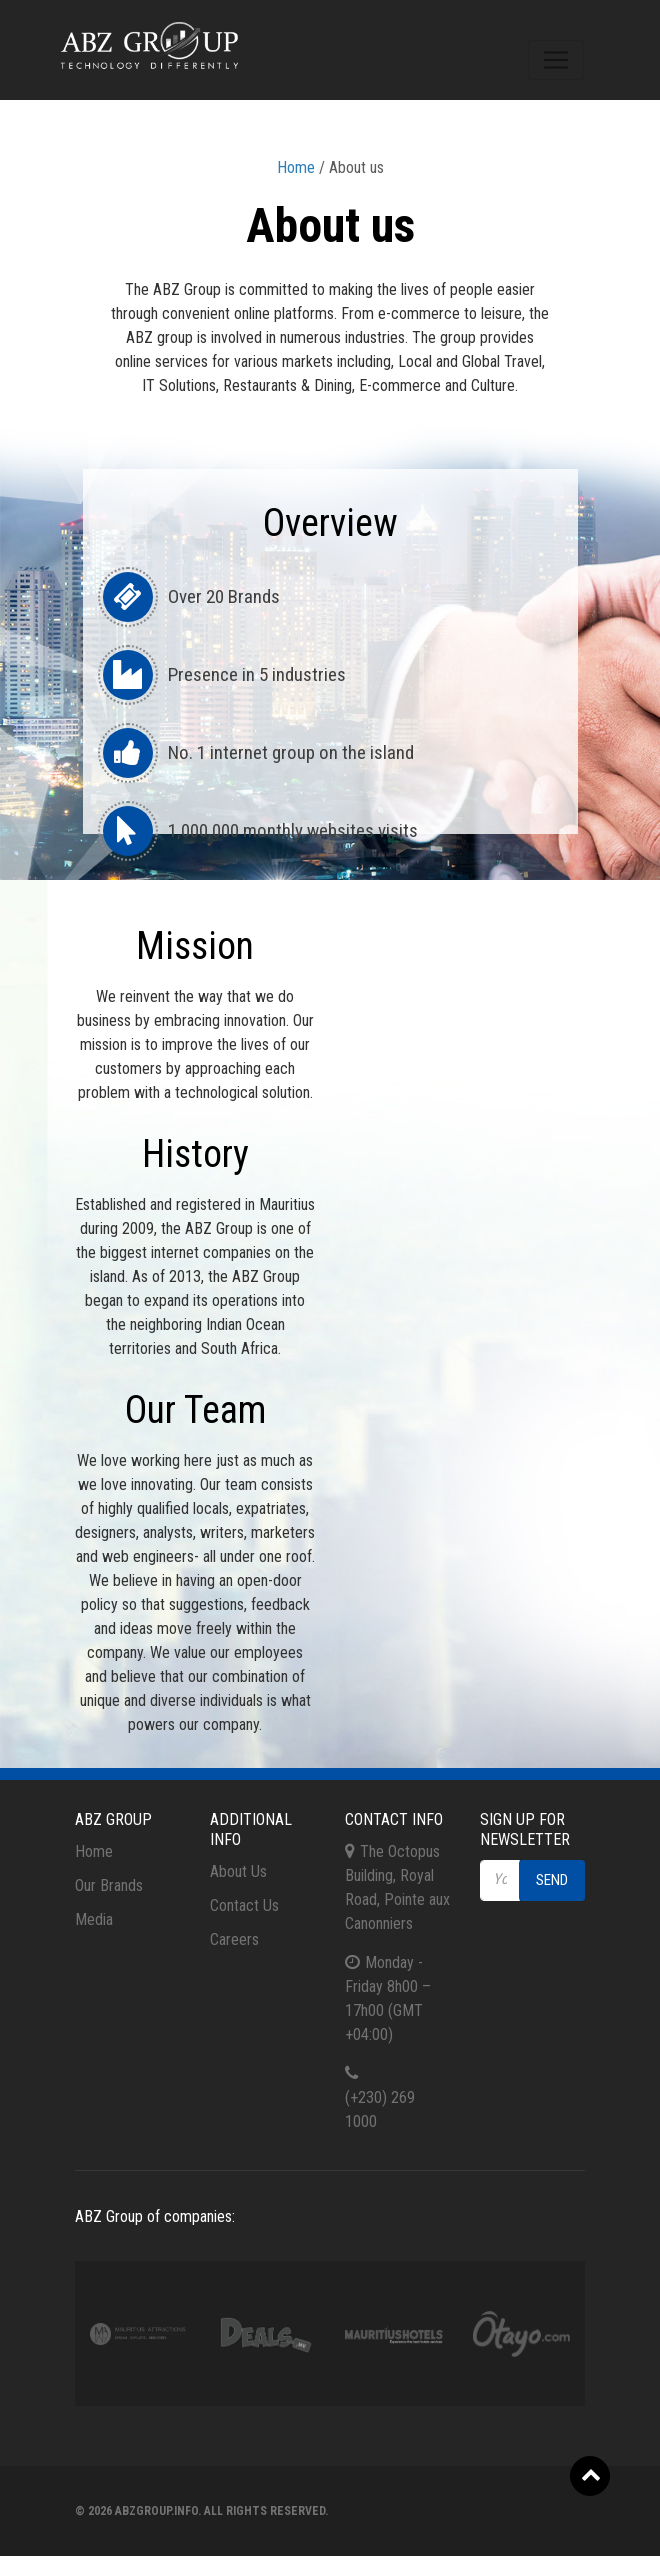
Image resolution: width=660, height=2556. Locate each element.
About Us (238, 1871)
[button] (590, 2476)
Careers (234, 1939)
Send (552, 1880)
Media (94, 1919)
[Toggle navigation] (556, 60)
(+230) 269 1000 (380, 2109)
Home (296, 167)
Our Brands (109, 1885)
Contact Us (244, 1905)
